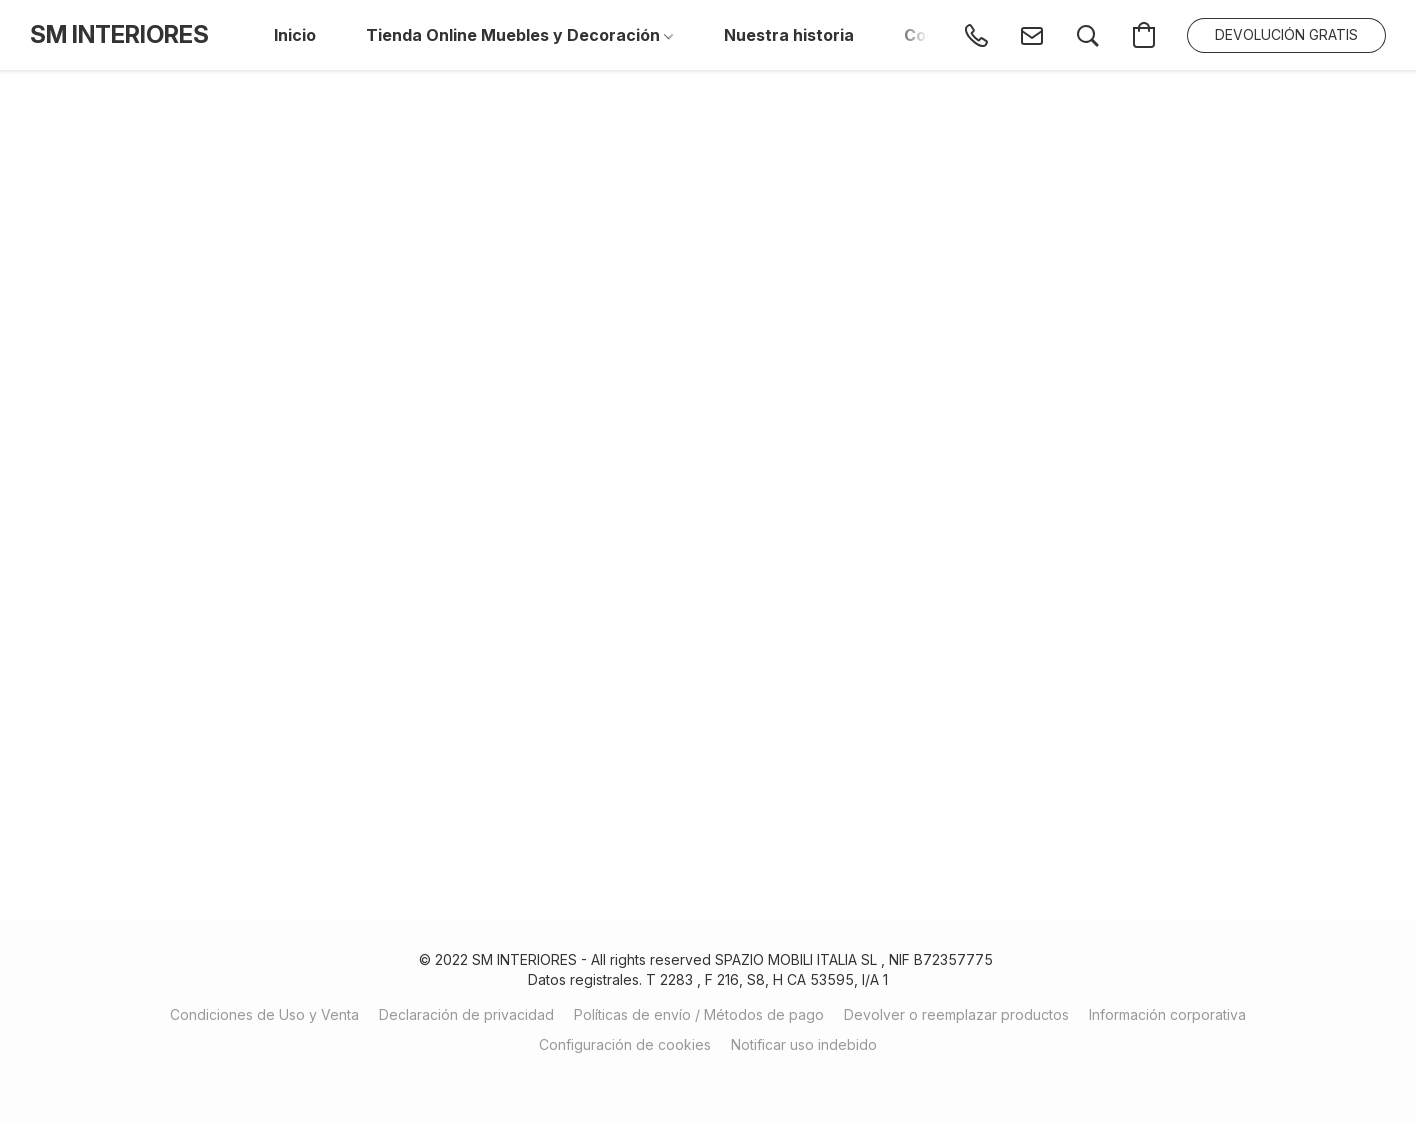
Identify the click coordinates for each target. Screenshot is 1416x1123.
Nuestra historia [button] (789, 35)
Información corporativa (1167, 1014)
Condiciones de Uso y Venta (264, 1014)
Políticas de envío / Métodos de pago (699, 1014)
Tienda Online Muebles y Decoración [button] (519, 35)
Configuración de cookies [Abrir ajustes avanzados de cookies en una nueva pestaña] (625, 1044)
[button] (119, 35)
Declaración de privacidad (466, 1014)
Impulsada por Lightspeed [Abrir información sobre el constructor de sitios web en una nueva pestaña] (708, 1079)
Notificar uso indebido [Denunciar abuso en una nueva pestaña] (804, 1044)
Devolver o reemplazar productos (956, 1014)
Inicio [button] (295, 35)
